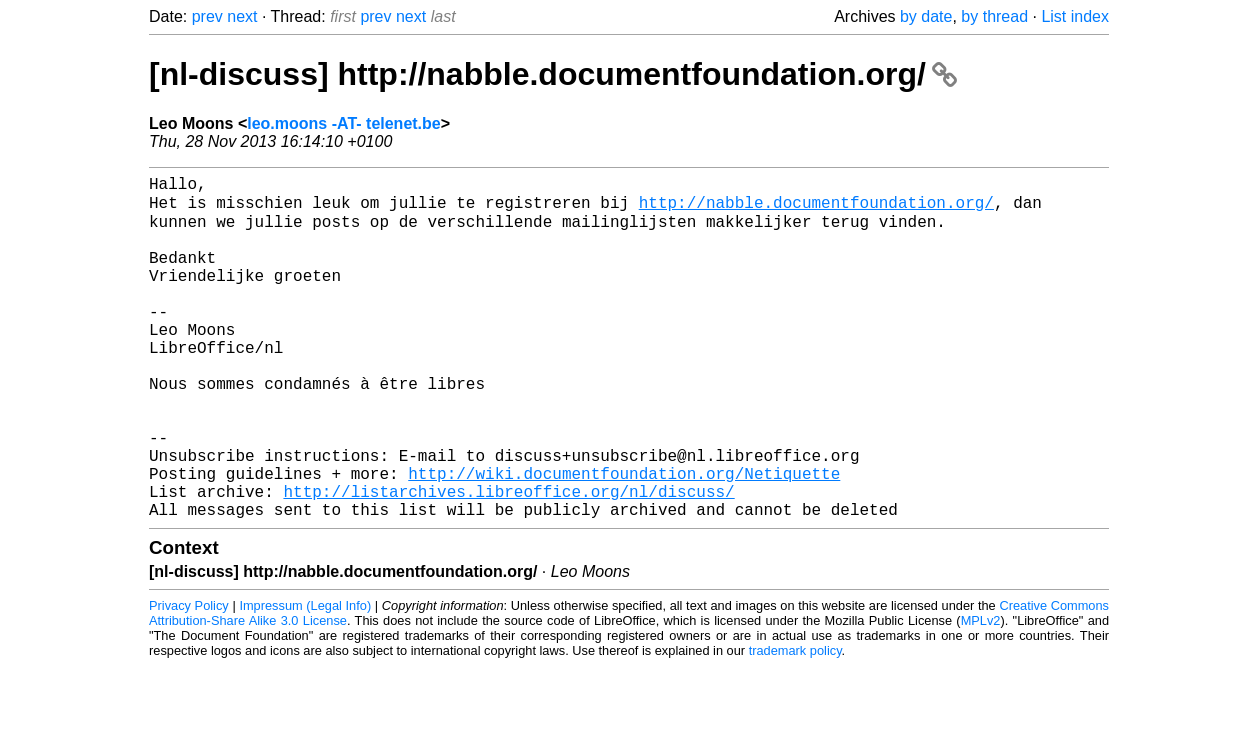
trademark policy (795, 724)
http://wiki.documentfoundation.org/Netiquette (624, 539)
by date (926, 16)
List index (1075, 16)
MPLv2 (981, 694)
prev (207, 16)
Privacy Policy (189, 679)
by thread (994, 16)
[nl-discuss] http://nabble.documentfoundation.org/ (553, 74)
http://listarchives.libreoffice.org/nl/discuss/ (508, 561)
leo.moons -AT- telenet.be (344, 123)
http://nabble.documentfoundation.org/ (816, 209)
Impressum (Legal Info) (305, 679)
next (242, 16)
